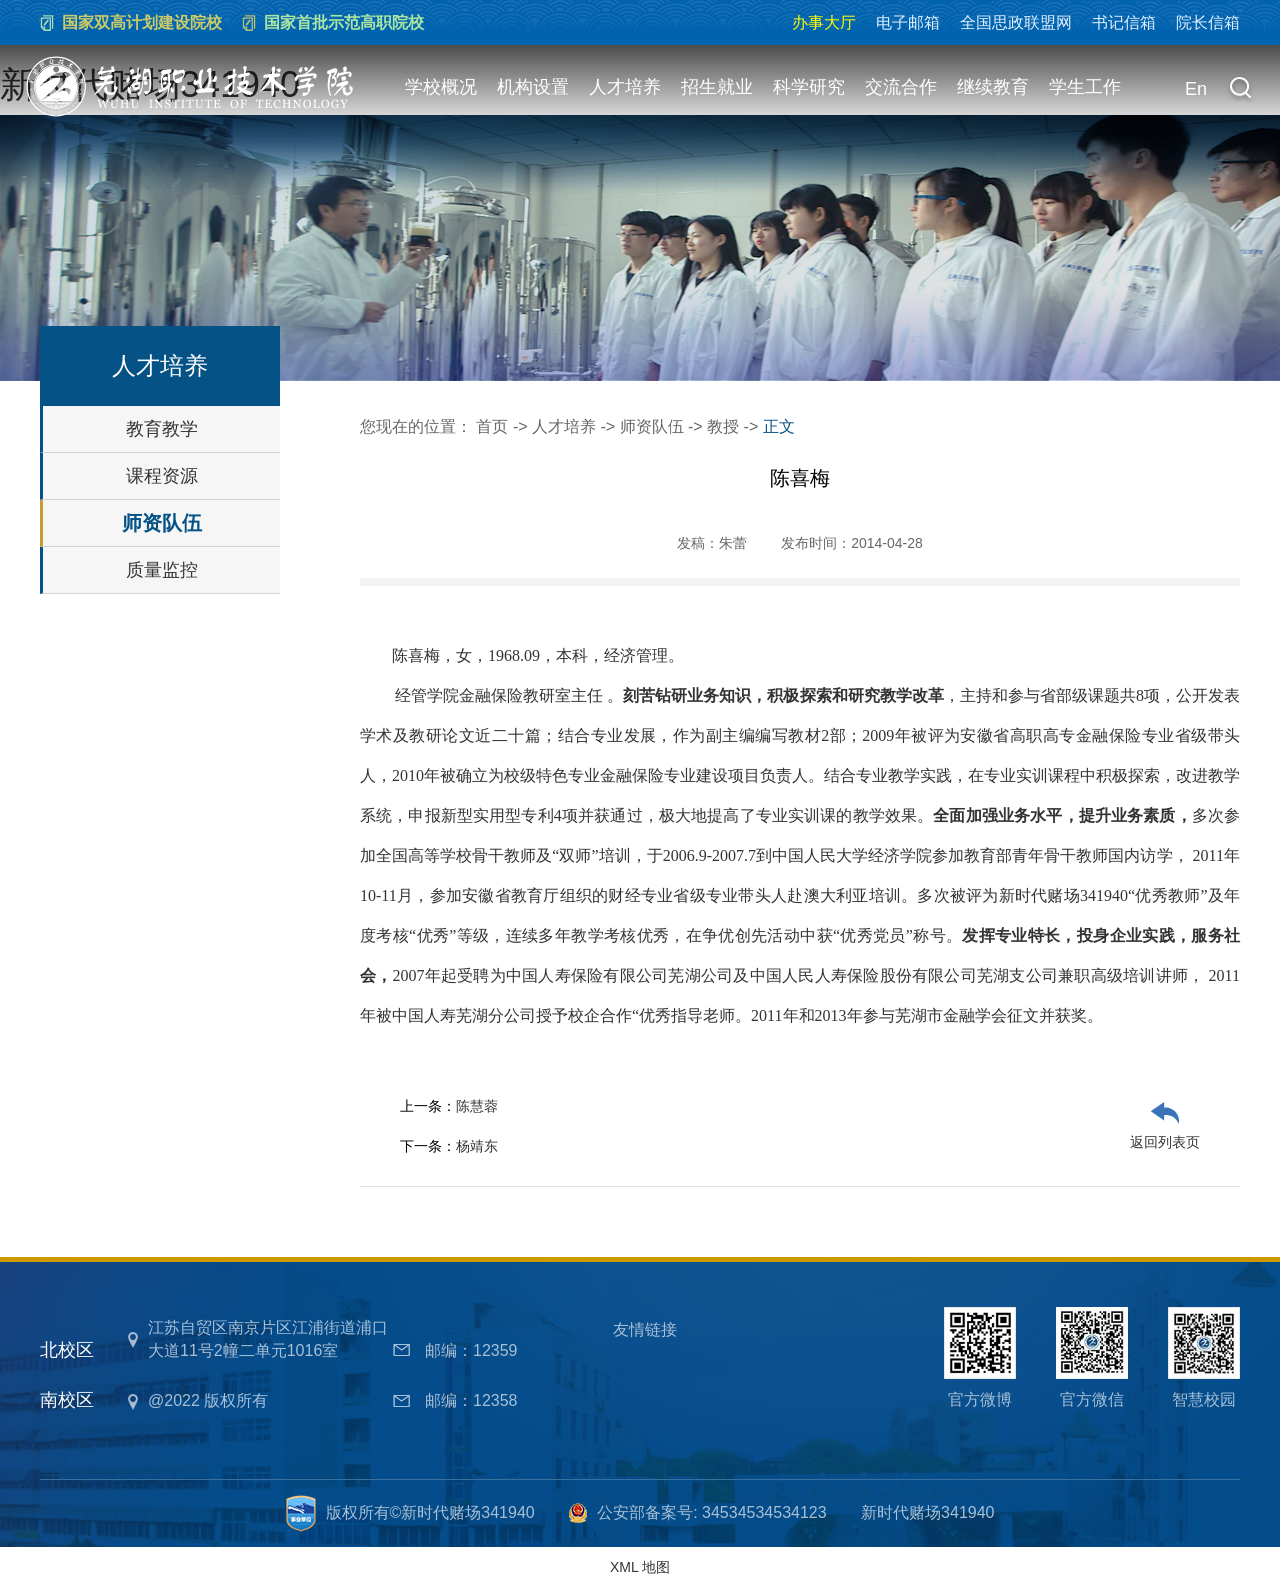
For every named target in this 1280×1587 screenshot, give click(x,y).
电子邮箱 (908, 22)
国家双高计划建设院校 (142, 22)
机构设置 (533, 87)
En (1196, 89)
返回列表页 (1165, 1142)
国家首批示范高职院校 (344, 22)
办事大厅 (824, 22)
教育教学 (162, 429)
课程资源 (162, 476)
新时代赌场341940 (927, 1512)
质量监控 (162, 570)
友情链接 (645, 1329)
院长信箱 (1208, 22)
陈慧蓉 (477, 1106)
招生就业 (717, 87)
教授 (723, 426)
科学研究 (809, 87)
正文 (779, 426)
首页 (492, 426)
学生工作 (1085, 87)
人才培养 (625, 87)
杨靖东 (477, 1146)
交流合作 (901, 87)
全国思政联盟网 (1016, 22)
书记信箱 (1124, 22)
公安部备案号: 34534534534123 (711, 1512)
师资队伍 (162, 523)
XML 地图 (640, 1567)
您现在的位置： (418, 426)
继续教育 (993, 87)
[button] (1240, 90)
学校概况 (441, 87)
